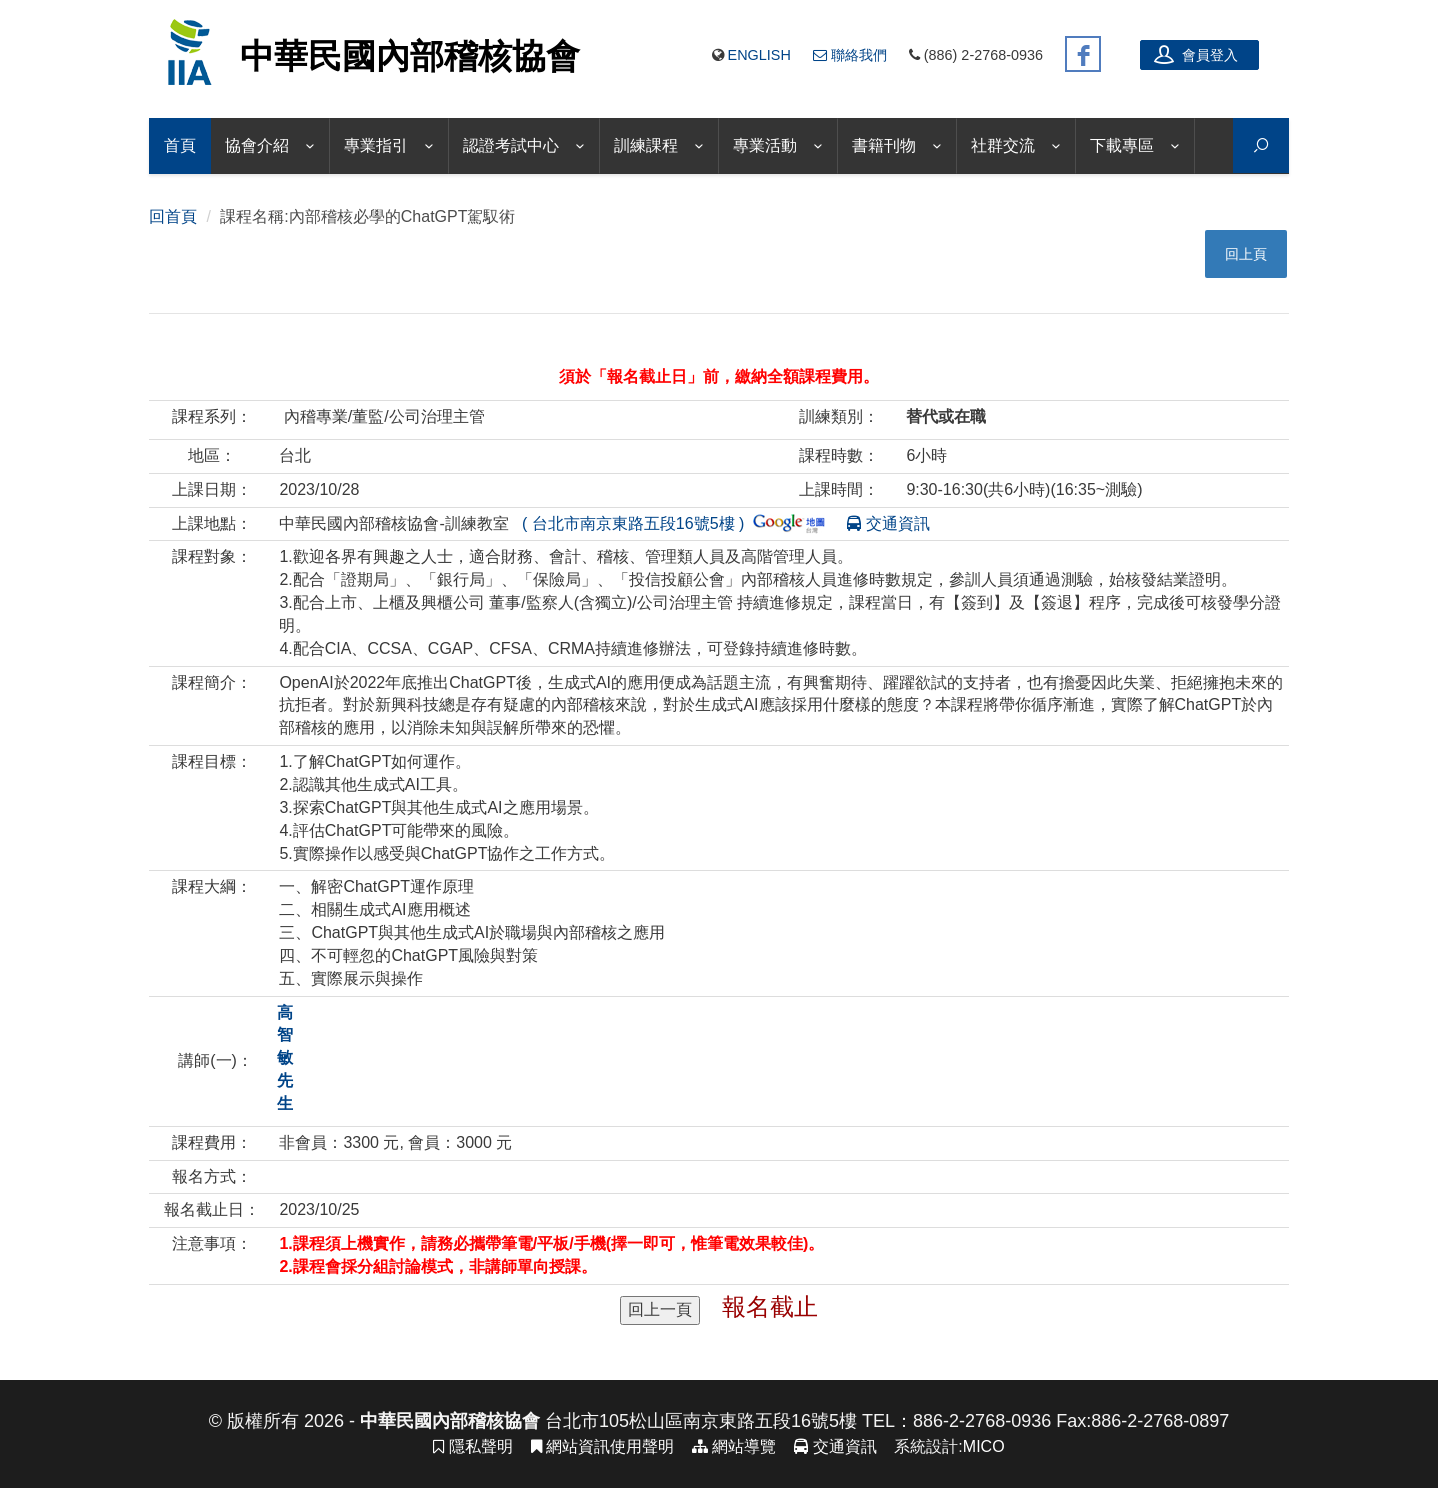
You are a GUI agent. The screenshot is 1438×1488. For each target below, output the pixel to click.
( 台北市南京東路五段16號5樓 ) (669, 523)
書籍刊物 (884, 145)
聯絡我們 (850, 55)
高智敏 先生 (285, 1058)
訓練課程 (646, 145)
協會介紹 (257, 145)
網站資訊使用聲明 (602, 1446)
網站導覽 (734, 1446)
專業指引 (376, 145)
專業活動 (765, 145)
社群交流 (1003, 145)
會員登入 (1196, 54)
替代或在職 (946, 416)
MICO (984, 1446)
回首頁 (173, 216)
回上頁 (1246, 254)
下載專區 (1122, 145)
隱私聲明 (472, 1446)
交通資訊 (880, 523)
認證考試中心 (511, 145)
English (759, 55)
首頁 (180, 145)
